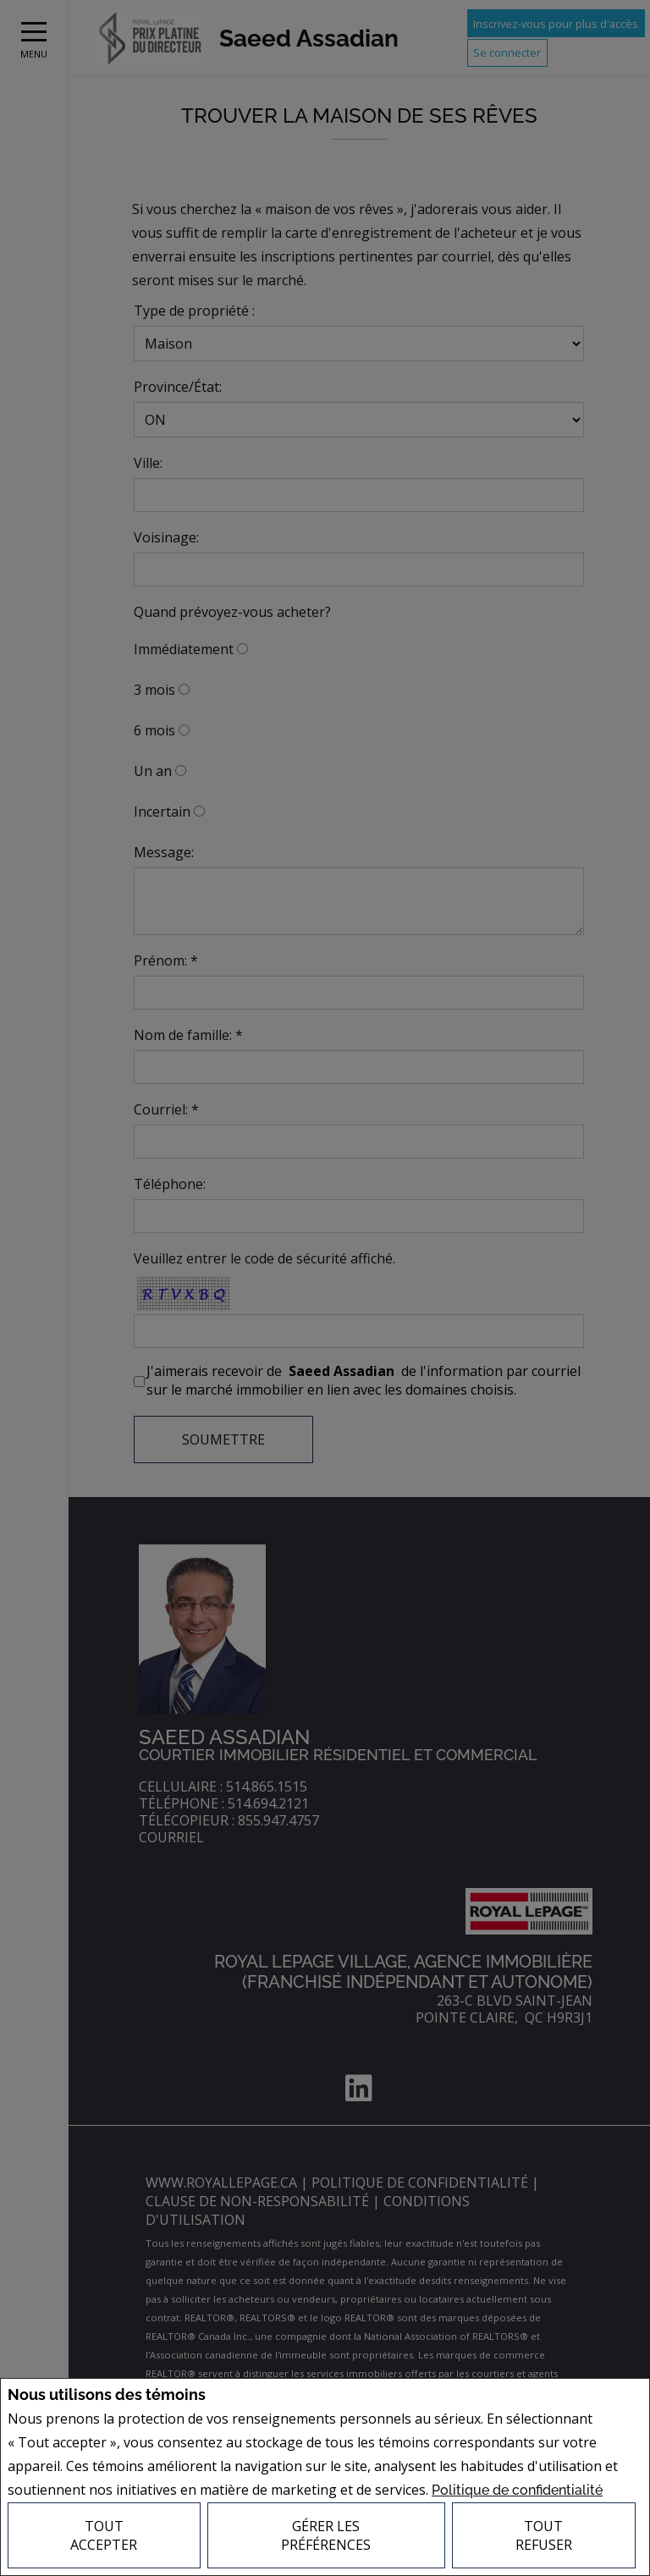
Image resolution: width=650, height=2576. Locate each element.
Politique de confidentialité (517, 2490)
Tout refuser (543, 2535)
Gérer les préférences (326, 2535)
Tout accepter (103, 2535)
